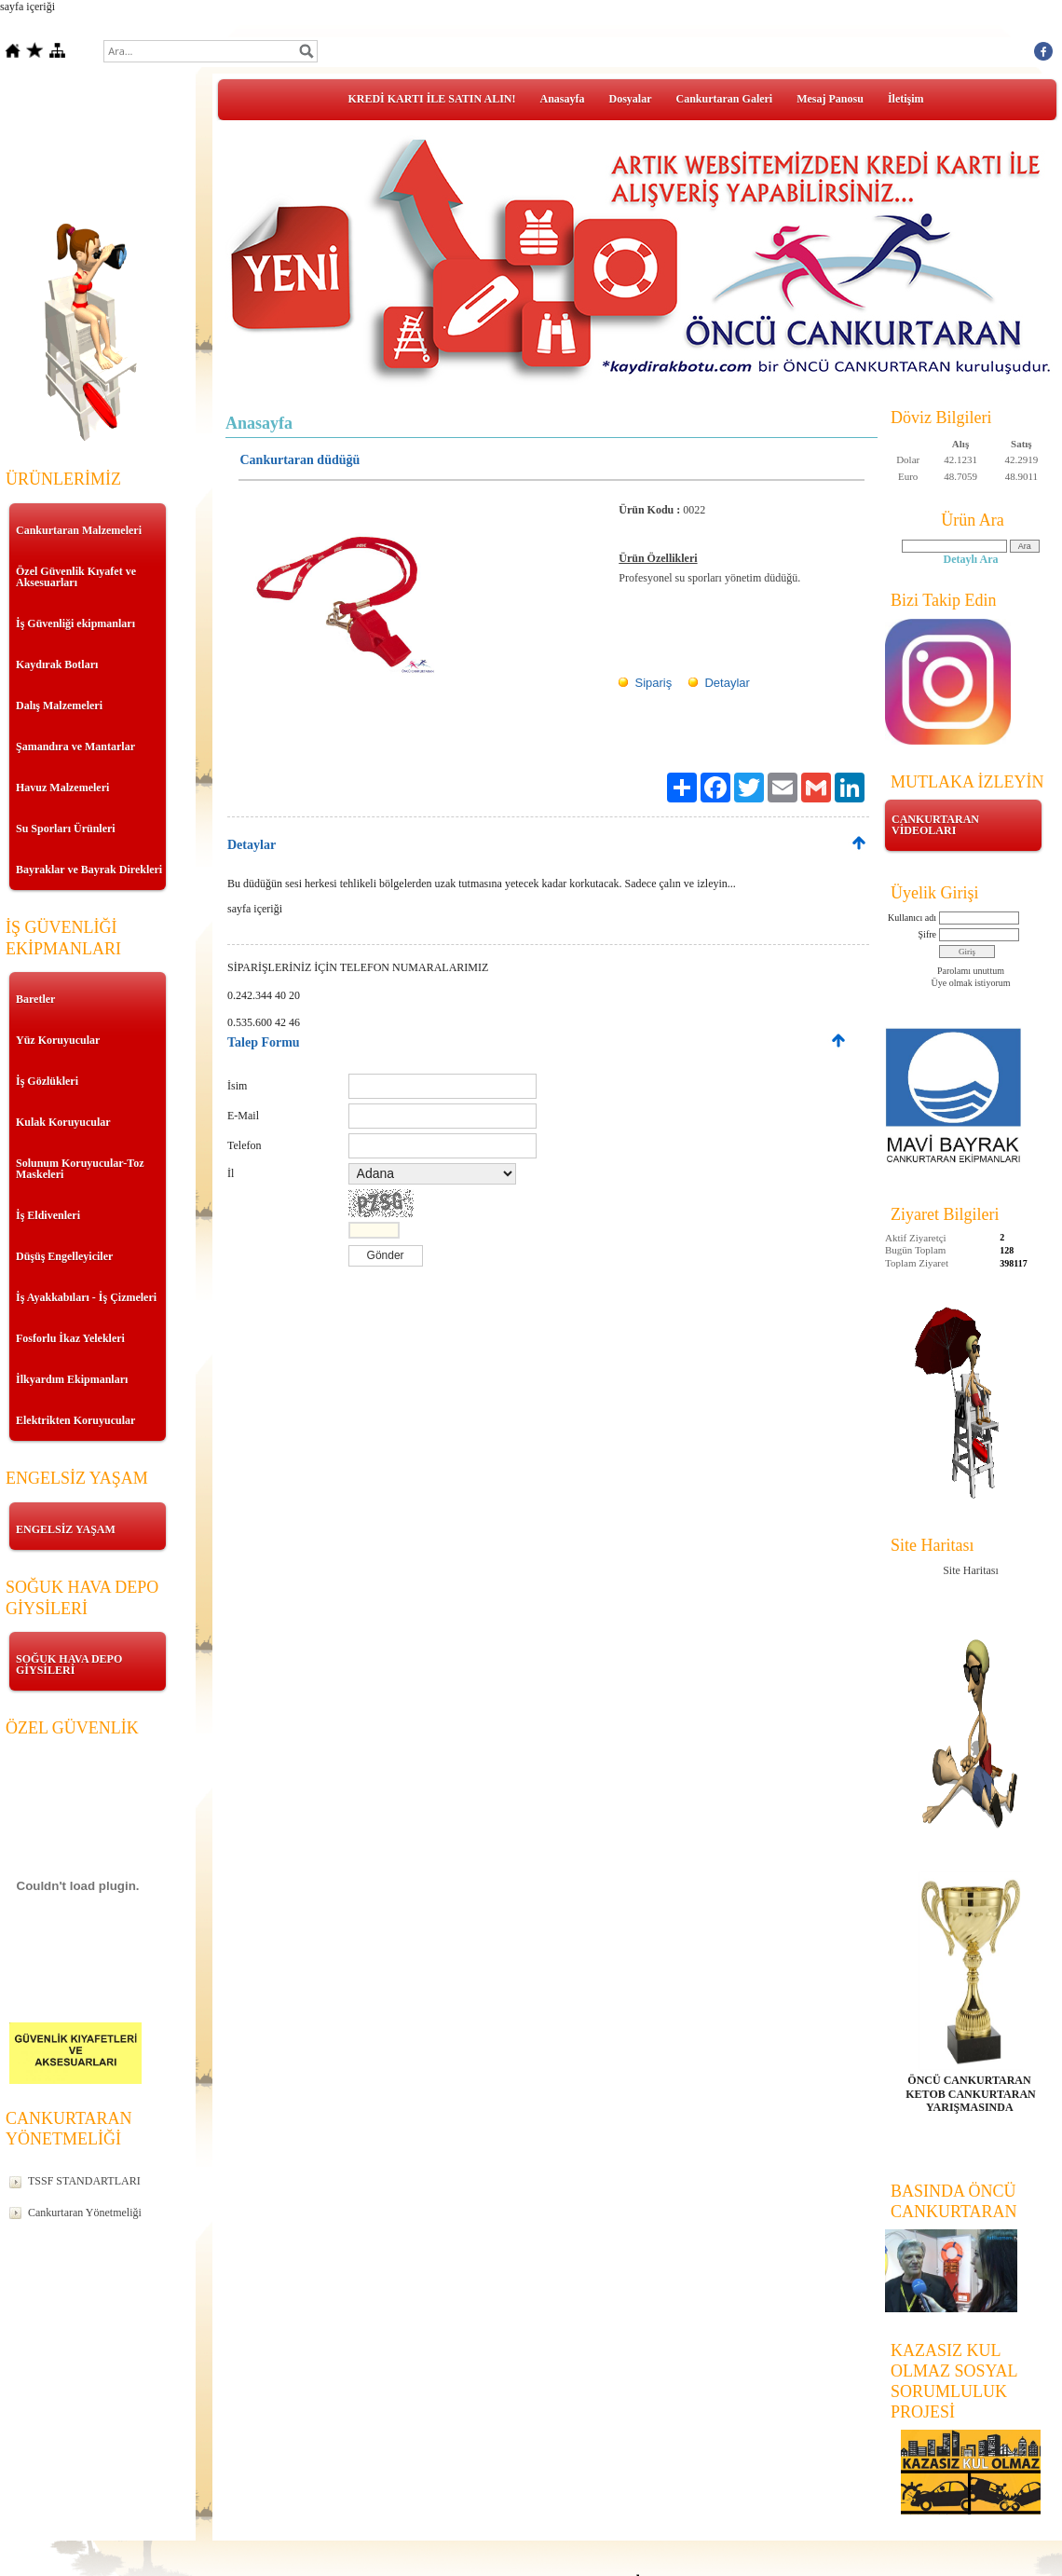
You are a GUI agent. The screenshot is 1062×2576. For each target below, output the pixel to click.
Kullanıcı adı (912, 917)
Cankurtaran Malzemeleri (79, 530)
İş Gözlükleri (47, 1081)
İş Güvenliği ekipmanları (75, 623)
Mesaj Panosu (830, 98)
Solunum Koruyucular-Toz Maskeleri (79, 1169)
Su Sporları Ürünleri (66, 828)
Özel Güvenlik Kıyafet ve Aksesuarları (76, 577)
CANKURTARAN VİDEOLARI (935, 825)
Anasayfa (562, 98)
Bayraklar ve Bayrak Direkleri (89, 869)
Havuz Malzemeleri (62, 787)
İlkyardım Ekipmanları (72, 1379)
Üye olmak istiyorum (971, 983)
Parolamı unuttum (970, 971)
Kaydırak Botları (57, 664)
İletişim (906, 98)
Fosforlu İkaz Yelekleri (70, 1338)
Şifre (927, 934)
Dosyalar (630, 98)
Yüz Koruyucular (58, 1040)
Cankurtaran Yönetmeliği (85, 2212)
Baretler (35, 999)
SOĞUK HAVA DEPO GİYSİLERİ (69, 1664)
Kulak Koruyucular (63, 1122)
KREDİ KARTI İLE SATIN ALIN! (431, 98)
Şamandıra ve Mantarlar (75, 746)
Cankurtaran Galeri (724, 98)
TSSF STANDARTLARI (84, 2180)
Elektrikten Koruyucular (75, 1420)
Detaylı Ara (971, 559)
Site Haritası (971, 1570)
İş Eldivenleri (48, 1215)
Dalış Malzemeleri (59, 705)
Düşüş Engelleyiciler (64, 1256)
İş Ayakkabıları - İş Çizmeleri (86, 1297)
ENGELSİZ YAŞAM (66, 1529)
